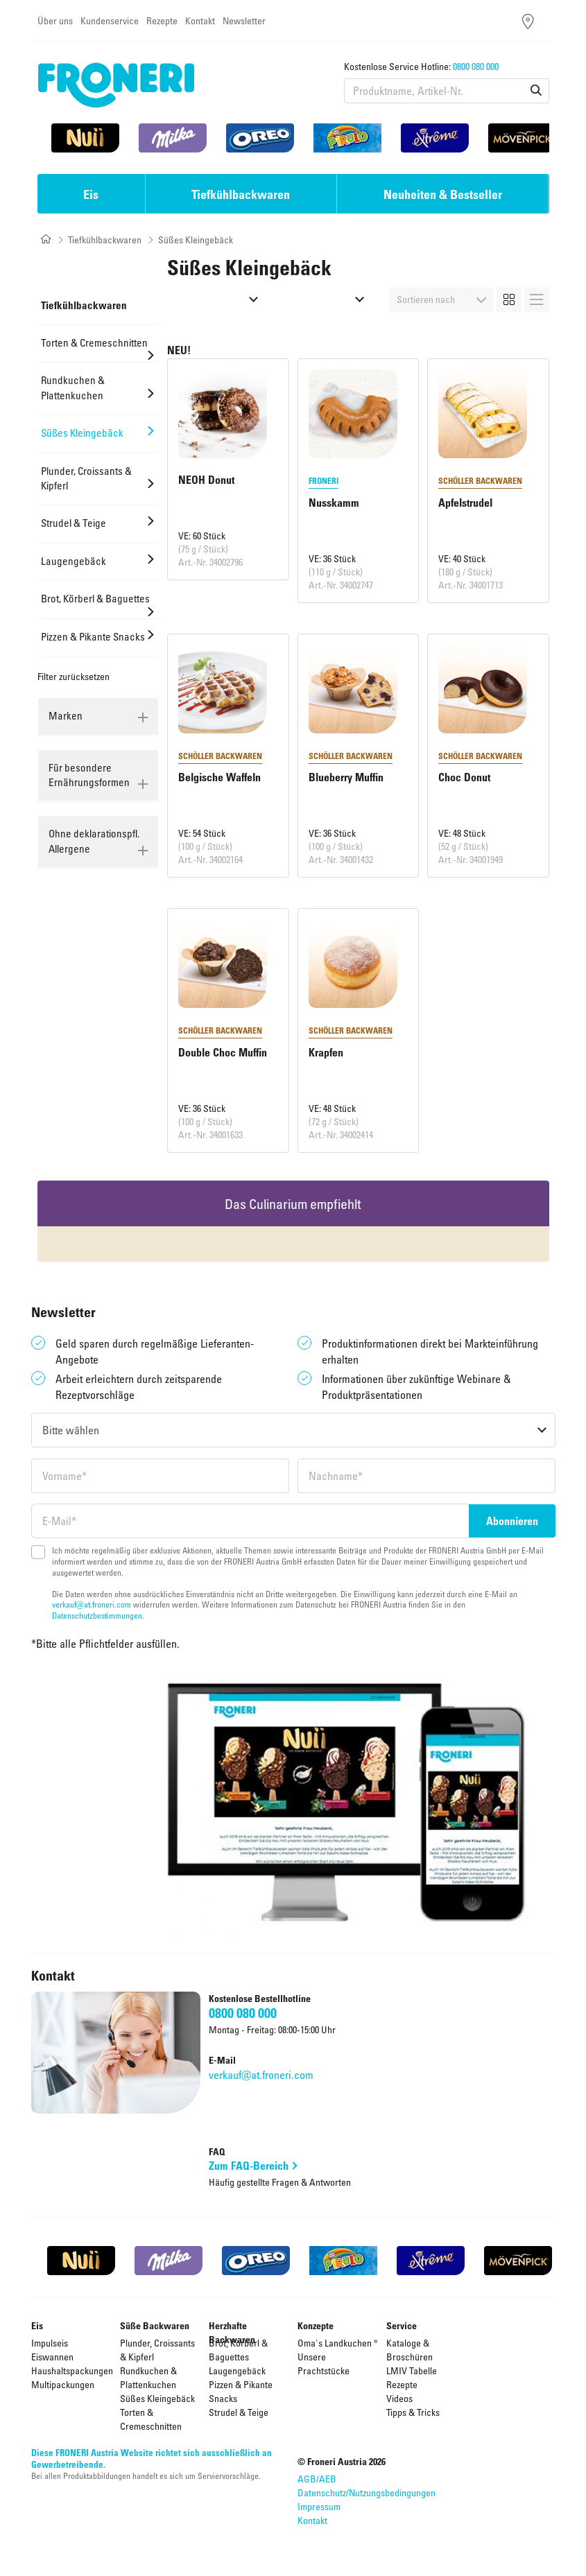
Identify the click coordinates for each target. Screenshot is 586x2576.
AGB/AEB (317, 2478)
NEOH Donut (206, 480)
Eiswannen (52, 2356)
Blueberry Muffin (346, 777)
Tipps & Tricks (413, 2412)
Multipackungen (62, 2384)
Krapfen (326, 1052)
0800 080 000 (476, 66)
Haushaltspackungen (72, 2370)
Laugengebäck (237, 2370)
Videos (399, 2398)
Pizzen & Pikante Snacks (241, 2391)
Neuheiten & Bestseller (443, 194)
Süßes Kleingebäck (157, 2398)
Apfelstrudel (465, 503)
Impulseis (49, 2343)
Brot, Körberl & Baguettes (238, 2349)
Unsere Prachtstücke (324, 2363)
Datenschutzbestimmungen (97, 1615)
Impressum (319, 2506)
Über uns (55, 20)
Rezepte (162, 20)
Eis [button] (90, 194)
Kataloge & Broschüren (409, 2349)
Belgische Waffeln (219, 777)
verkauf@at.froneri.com (91, 1604)
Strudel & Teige (238, 2412)
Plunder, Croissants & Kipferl (157, 2349)
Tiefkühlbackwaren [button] (240, 194)
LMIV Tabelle (411, 2370)
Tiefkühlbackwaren (104, 239)
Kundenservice (109, 20)
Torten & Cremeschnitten (151, 2419)
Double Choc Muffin (222, 1052)
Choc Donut (464, 777)
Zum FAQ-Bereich (248, 2166)
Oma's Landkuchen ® (338, 2343)
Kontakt (200, 20)
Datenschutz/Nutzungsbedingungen (367, 2492)
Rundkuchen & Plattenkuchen (148, 2377)
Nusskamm (334, 503)
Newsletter (244, 20)
